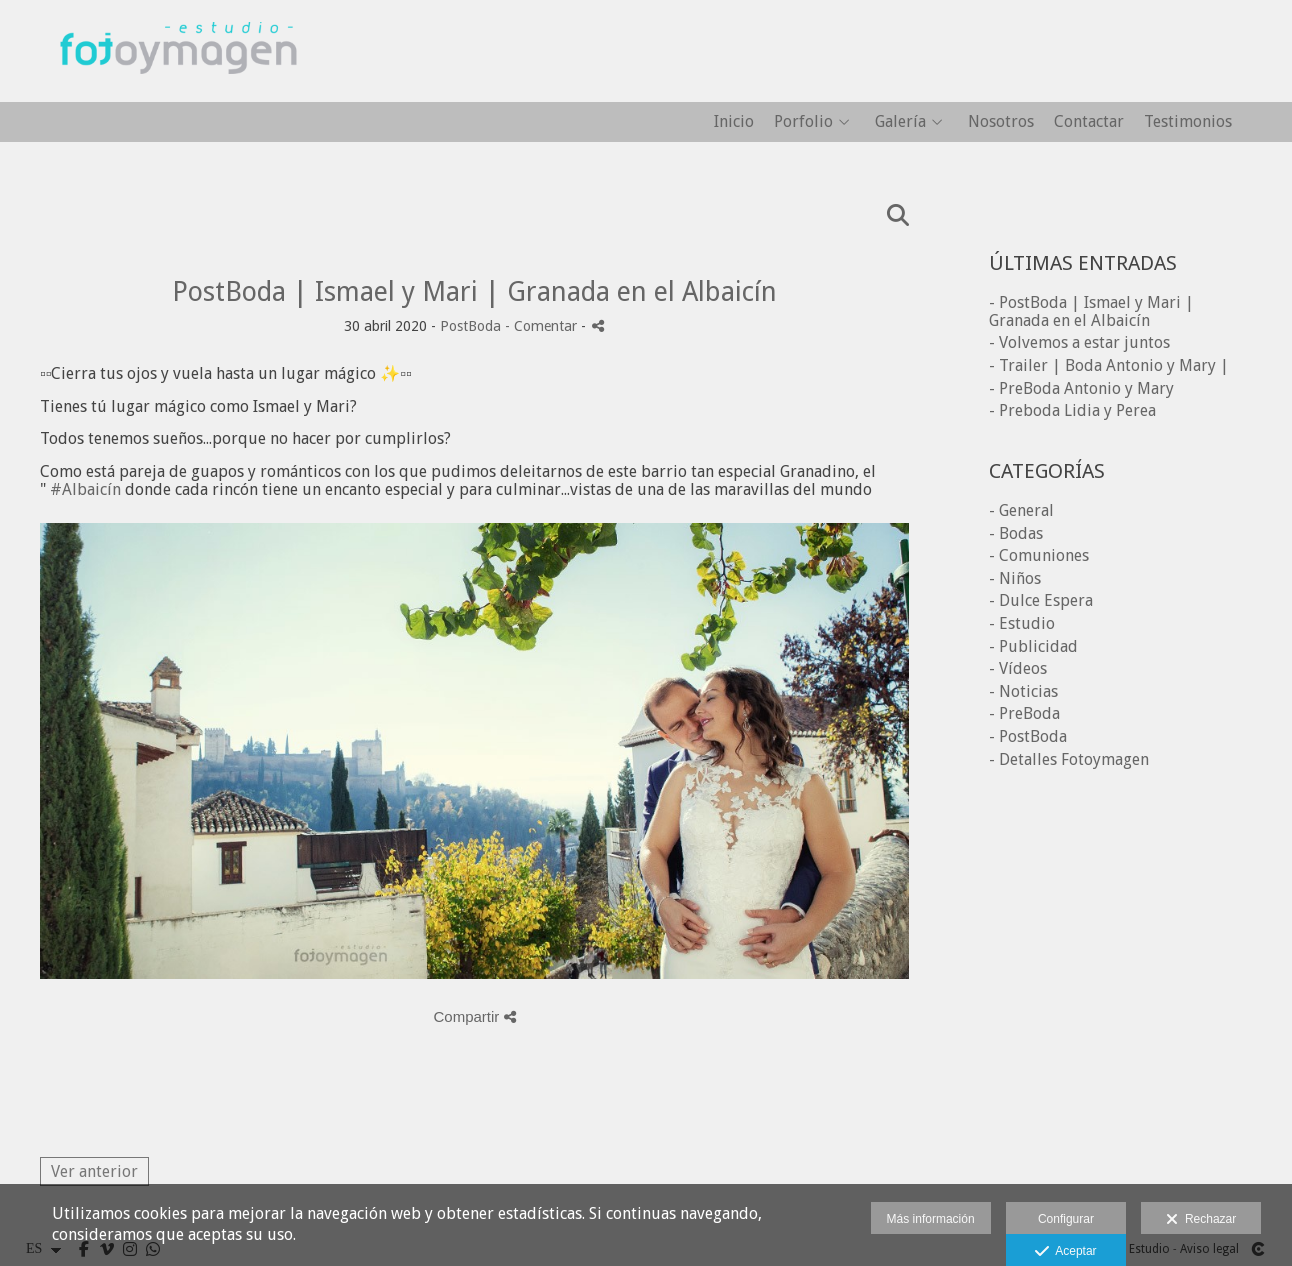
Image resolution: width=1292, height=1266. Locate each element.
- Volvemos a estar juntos (1079, 342)
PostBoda (470, 326)
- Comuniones (1039, 555)
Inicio (734, 122)
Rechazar (1201, 1220)
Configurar (1066, 1219)
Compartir (474, 1016)
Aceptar (1065, 1252)
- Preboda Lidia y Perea (1072, 410)
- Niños (1015, 578)
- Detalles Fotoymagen (1069, 759)
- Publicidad (1033, 646)
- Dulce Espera (1041, 600)
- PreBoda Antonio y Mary (1081, 388)
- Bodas (1016, 533)
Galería (900, 122)
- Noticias (1023, 691)
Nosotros (1001, 122)
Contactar (1089, 122)
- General (1021, 510)
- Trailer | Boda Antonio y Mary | (1109, 365)
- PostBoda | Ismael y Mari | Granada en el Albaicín (1091, 311)
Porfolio (803, 122)
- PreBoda (1024, 713)
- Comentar (543, 326)
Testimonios (1188, 122)
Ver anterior (94, 1171)
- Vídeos (1018, 668)
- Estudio (1022, 623)
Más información (931, 1219)
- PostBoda (1028, 736)
